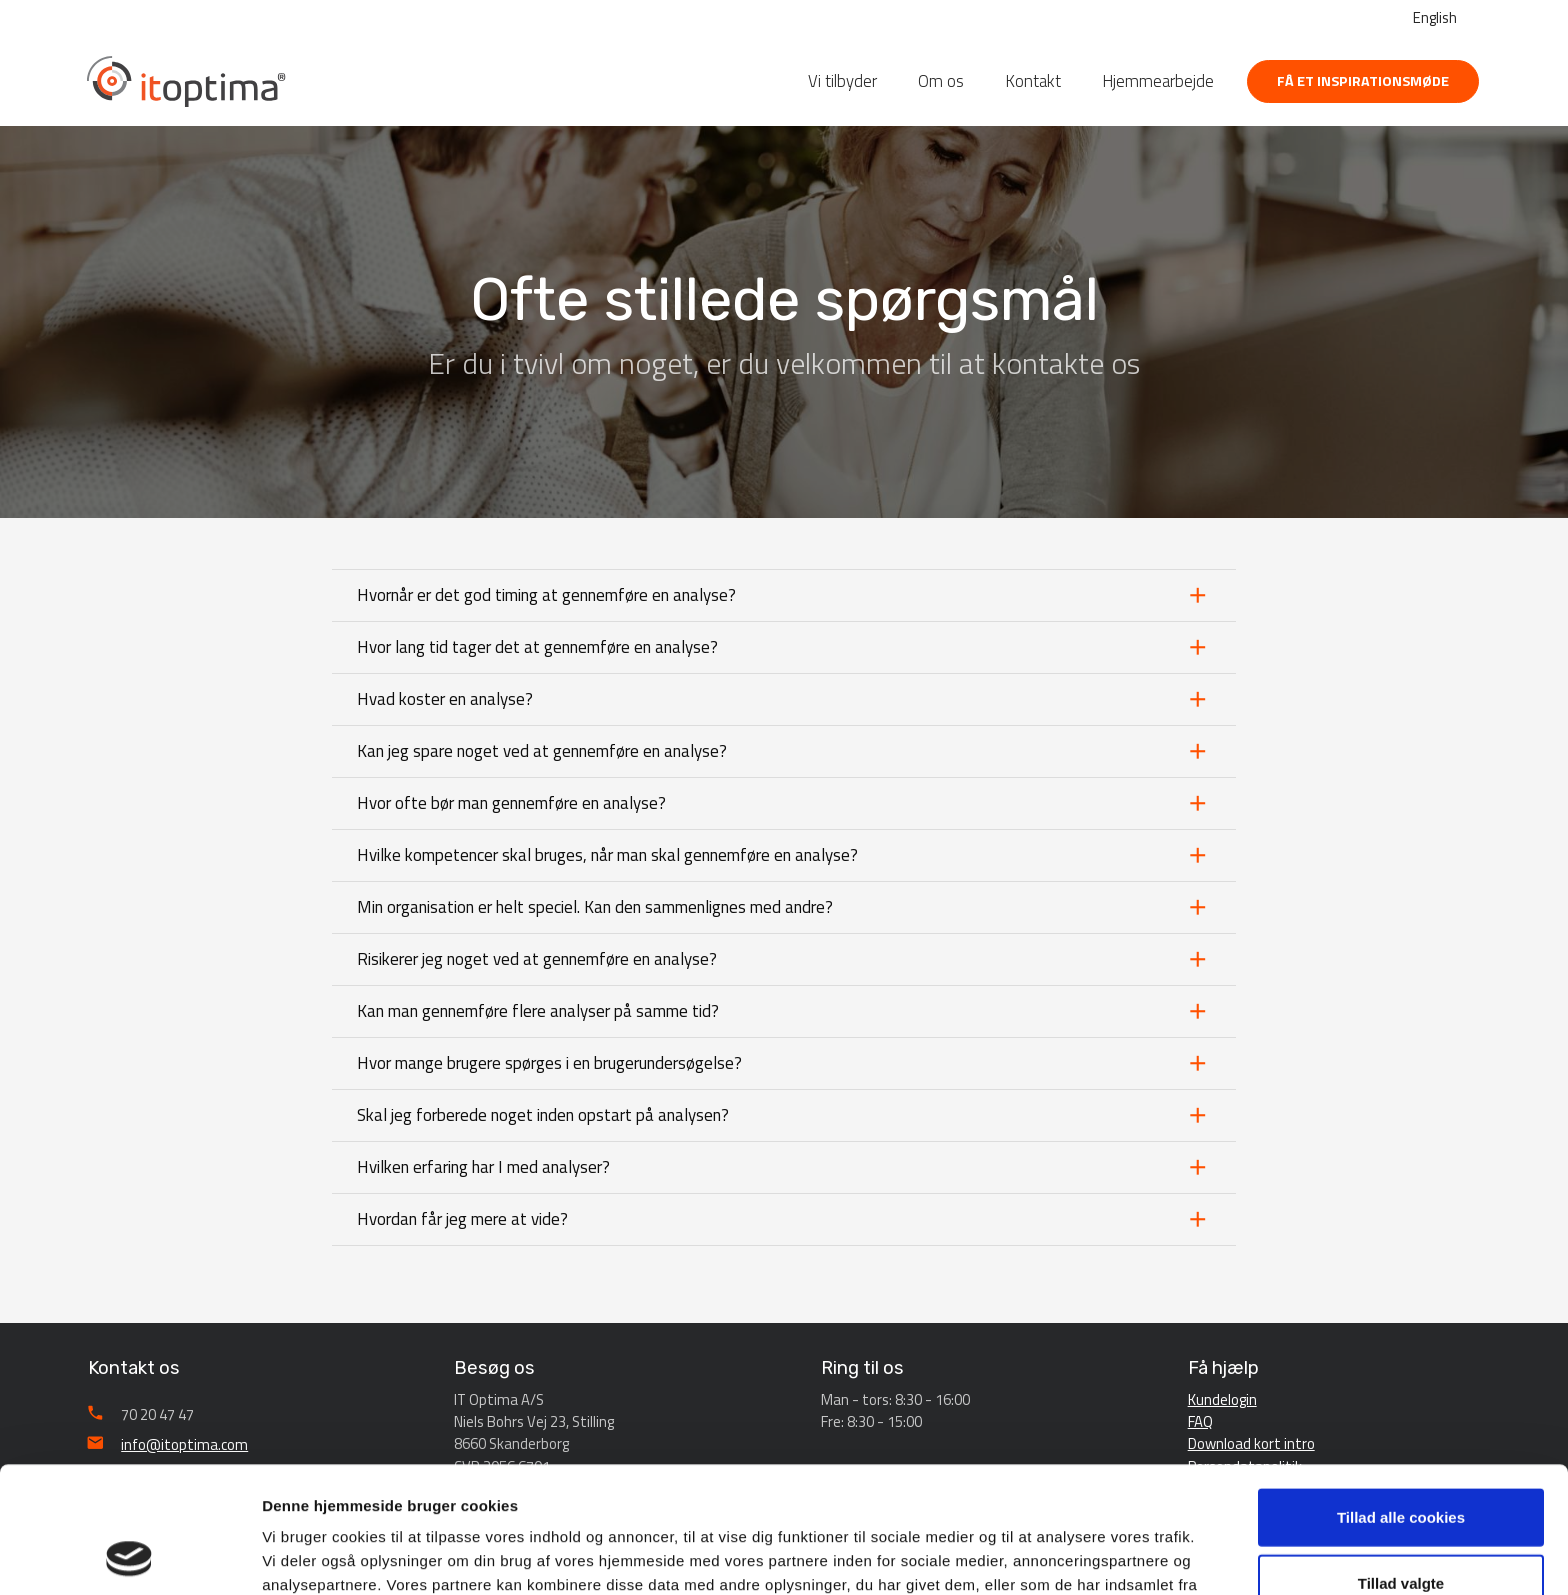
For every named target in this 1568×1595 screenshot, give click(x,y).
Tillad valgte (1401, 1464)
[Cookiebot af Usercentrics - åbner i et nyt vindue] (129, 1556)
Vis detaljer (1039, 1555)
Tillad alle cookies (1401, 1398)
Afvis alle (1401, 1529)
